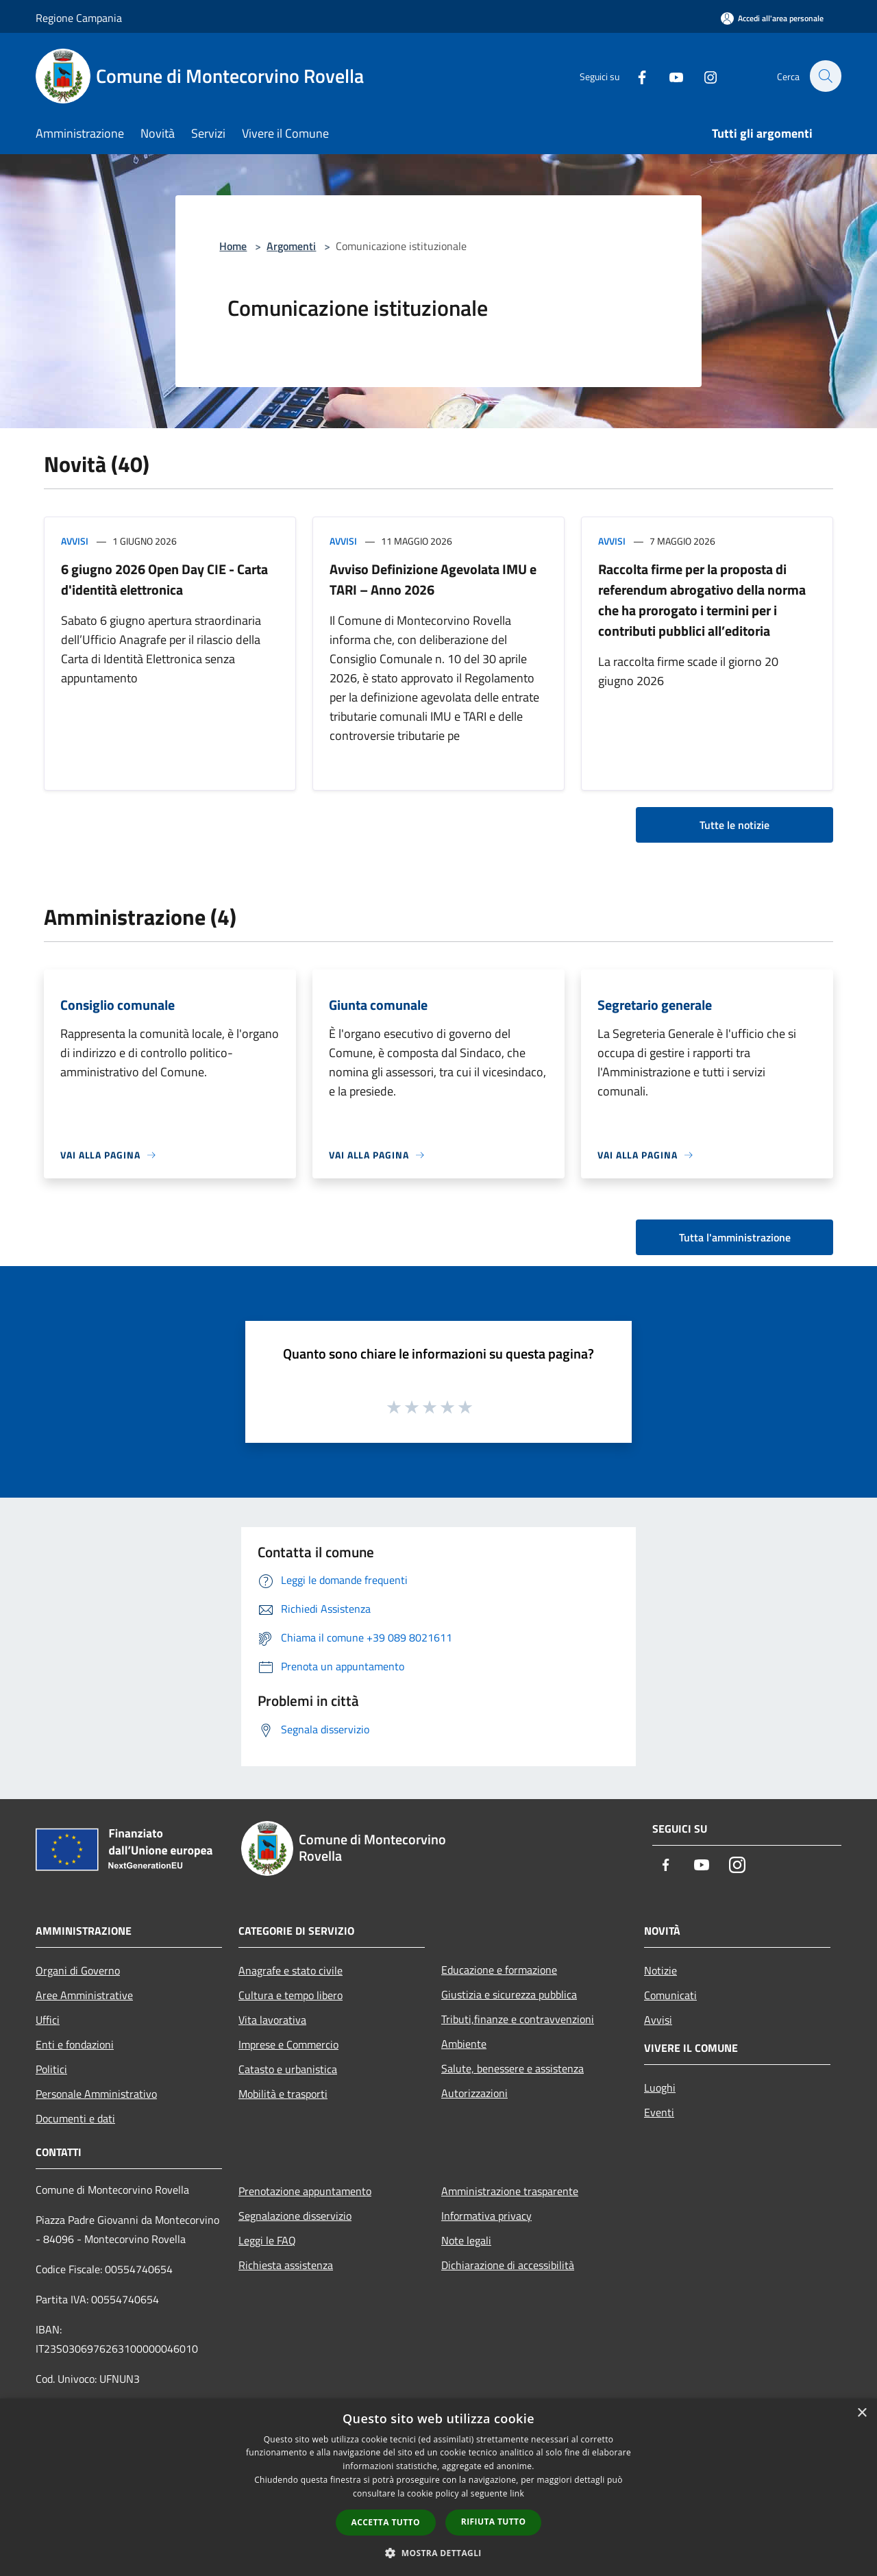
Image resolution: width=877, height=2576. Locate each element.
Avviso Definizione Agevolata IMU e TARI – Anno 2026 (433, 579)
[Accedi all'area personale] (772, 18)
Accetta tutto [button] (385, 2522)
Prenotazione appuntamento (304, 2191)
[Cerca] (824, 76)
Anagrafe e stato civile (290, 1970)
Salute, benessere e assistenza (512, 2068)
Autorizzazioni (474, 2093)
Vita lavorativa (272, 2019)
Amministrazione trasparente (509, 2191)
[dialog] (438, 2487)
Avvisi (74, 541)
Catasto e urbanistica (287, 2069)
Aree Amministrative (84, 1995)
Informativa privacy (486, 2215)
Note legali (466, 2240)
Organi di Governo (78, 1970)
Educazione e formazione (499, 1969)
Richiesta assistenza (285, 2265)
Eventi (659, 2112)
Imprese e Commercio (288, 2044)
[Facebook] (634, 75)
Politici (51, 2069)
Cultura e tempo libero (290, 1995)
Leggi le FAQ (267, 2240)
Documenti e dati (75, 2118)
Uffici (48, 2019)
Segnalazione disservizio (294, 2215)
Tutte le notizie (734, 825)
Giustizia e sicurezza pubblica (509, 1994)
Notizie (660, 1970)
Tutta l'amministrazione (735, 1237)
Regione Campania (79, 18)
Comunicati (670, 1995)
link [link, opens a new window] (517, 2493)
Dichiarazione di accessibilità (507, 2265)
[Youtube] (668, 75)
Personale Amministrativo (96, 2093)
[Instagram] (703, 75)
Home (233, 246)
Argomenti (291, 246)
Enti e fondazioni (75, 2044)
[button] (438, 2553)
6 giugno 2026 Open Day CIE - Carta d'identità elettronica (164, 579)
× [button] (861, 2413)
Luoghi (660, 2087)
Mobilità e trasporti (283, 2093)
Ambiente (463, 2043)
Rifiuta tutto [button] (493, 2521)
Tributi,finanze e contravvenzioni (517, 2019)
